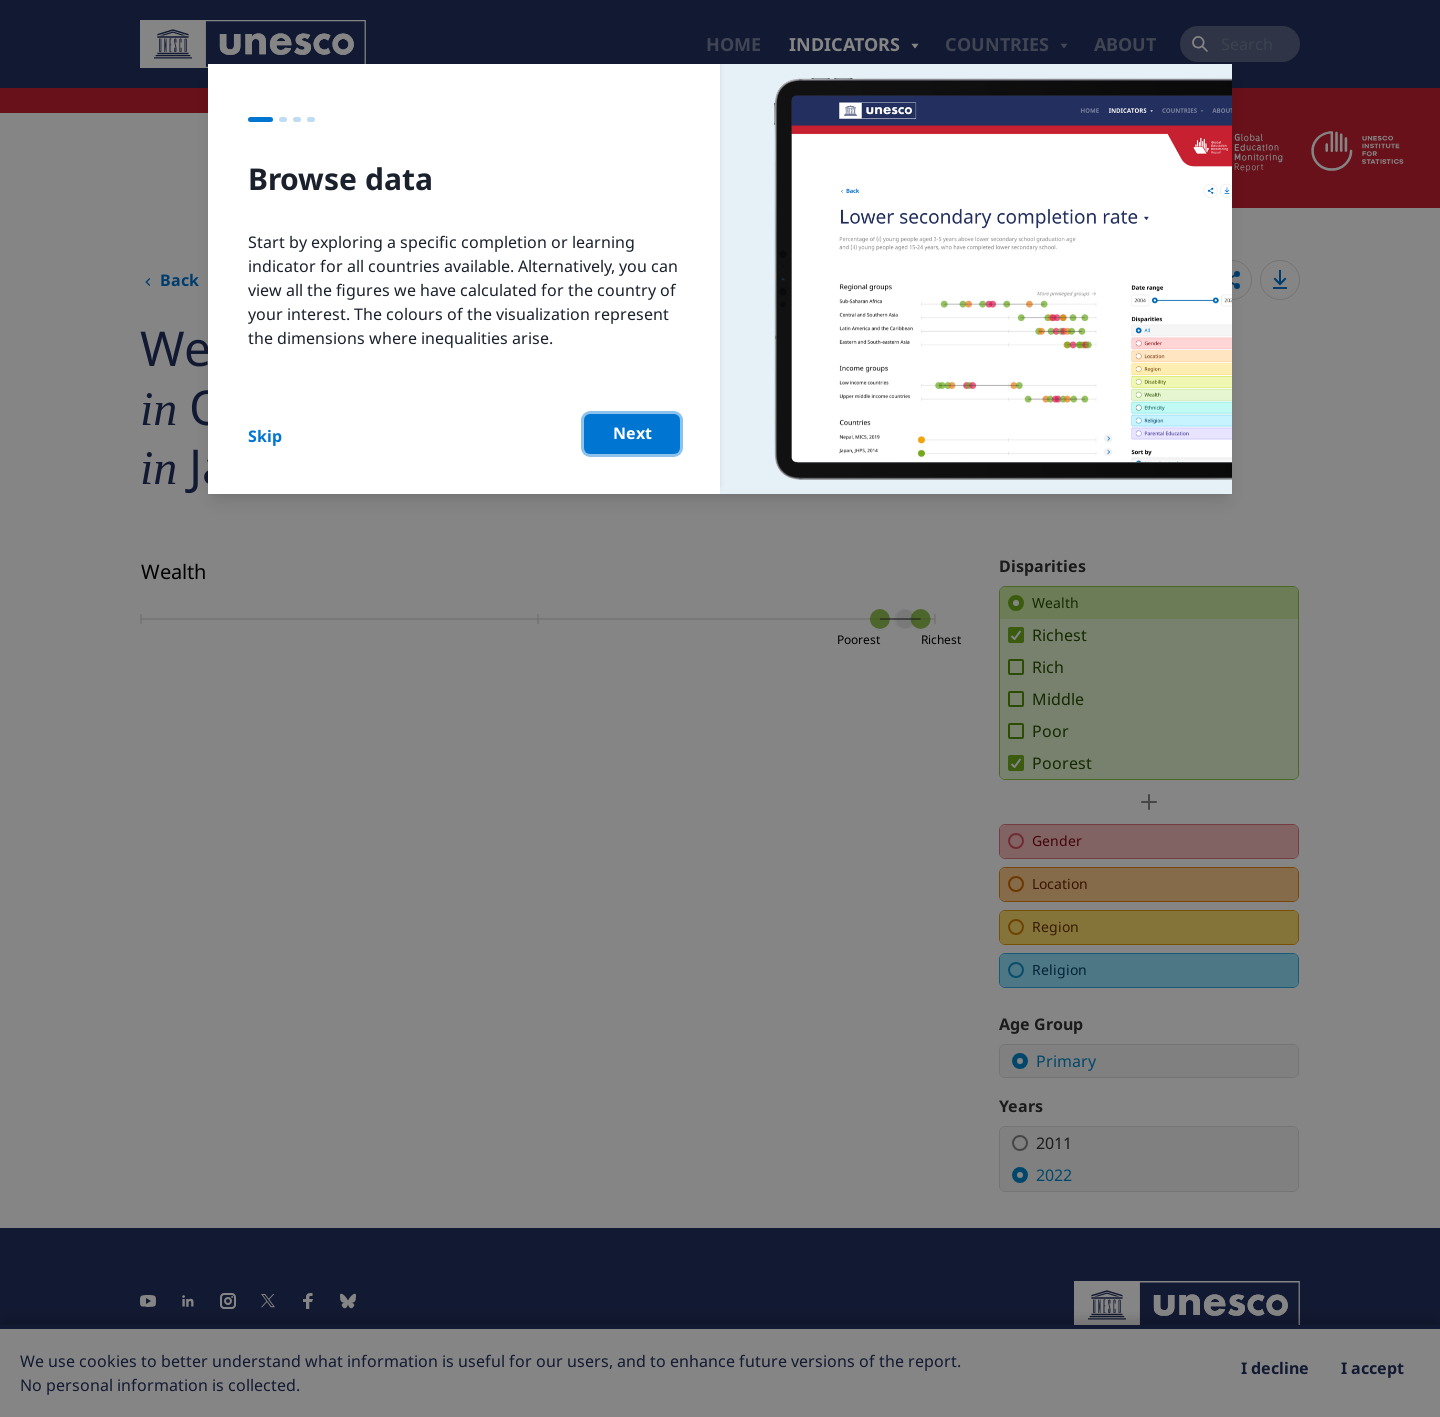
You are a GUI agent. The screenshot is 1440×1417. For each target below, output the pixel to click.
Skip (265, 436)
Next (632, 433)
